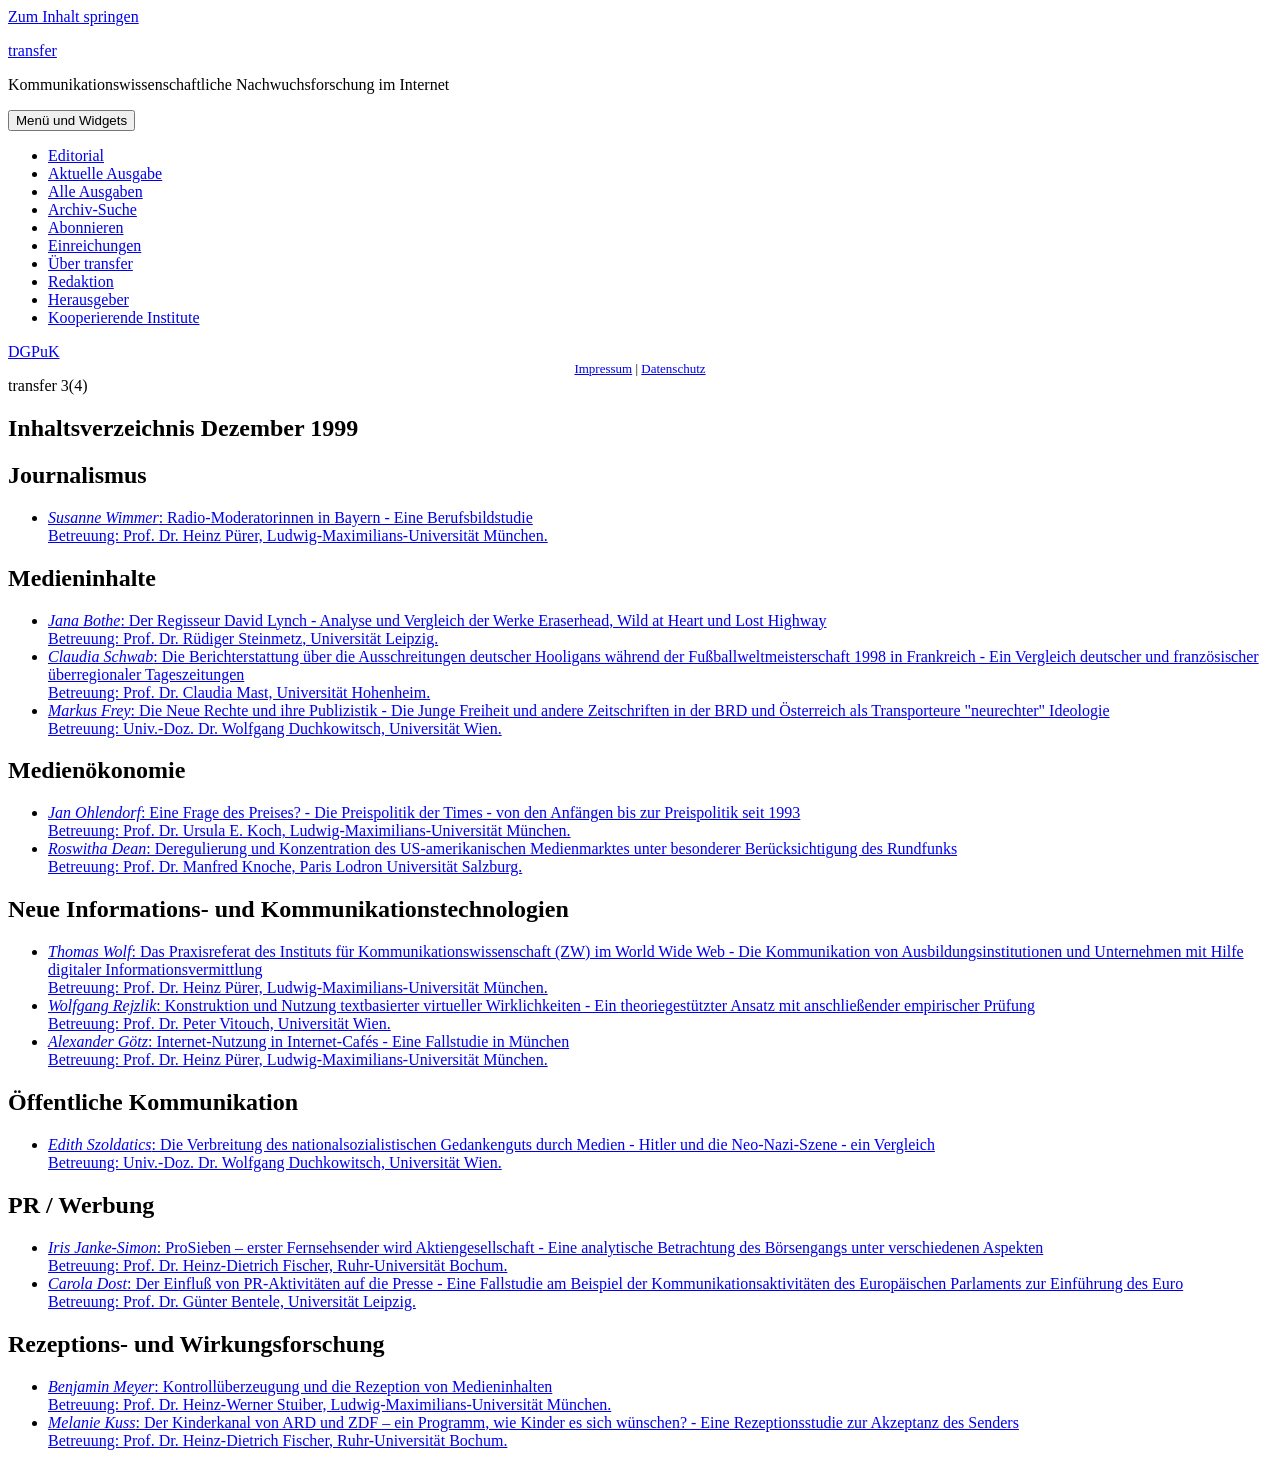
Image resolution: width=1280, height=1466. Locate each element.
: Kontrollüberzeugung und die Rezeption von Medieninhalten (329, 1395)
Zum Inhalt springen (73, 16)
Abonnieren (86, 227)
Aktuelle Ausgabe (105, 173)
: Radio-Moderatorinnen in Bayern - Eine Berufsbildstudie (298, 526)
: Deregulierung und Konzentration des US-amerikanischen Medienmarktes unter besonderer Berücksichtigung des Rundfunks (502, 857)
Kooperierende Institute (124, 317)
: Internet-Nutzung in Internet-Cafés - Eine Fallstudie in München (308, 1050)
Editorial (76, 155)
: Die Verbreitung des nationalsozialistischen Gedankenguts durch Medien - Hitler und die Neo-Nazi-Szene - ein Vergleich (491, 1153)
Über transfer (90, 263)
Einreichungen (94, 245)
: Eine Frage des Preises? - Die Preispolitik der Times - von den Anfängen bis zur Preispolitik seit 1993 (424, 821)
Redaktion (81, 281)
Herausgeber (88, 299)
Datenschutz (673, 368)
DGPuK (34, 351)
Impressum (603, 368)
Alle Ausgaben (95, 191)
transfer (32, 50)
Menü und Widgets (71, 120)
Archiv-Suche (92, 209)
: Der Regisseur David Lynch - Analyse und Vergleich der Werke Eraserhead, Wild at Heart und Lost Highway (437, 629)
